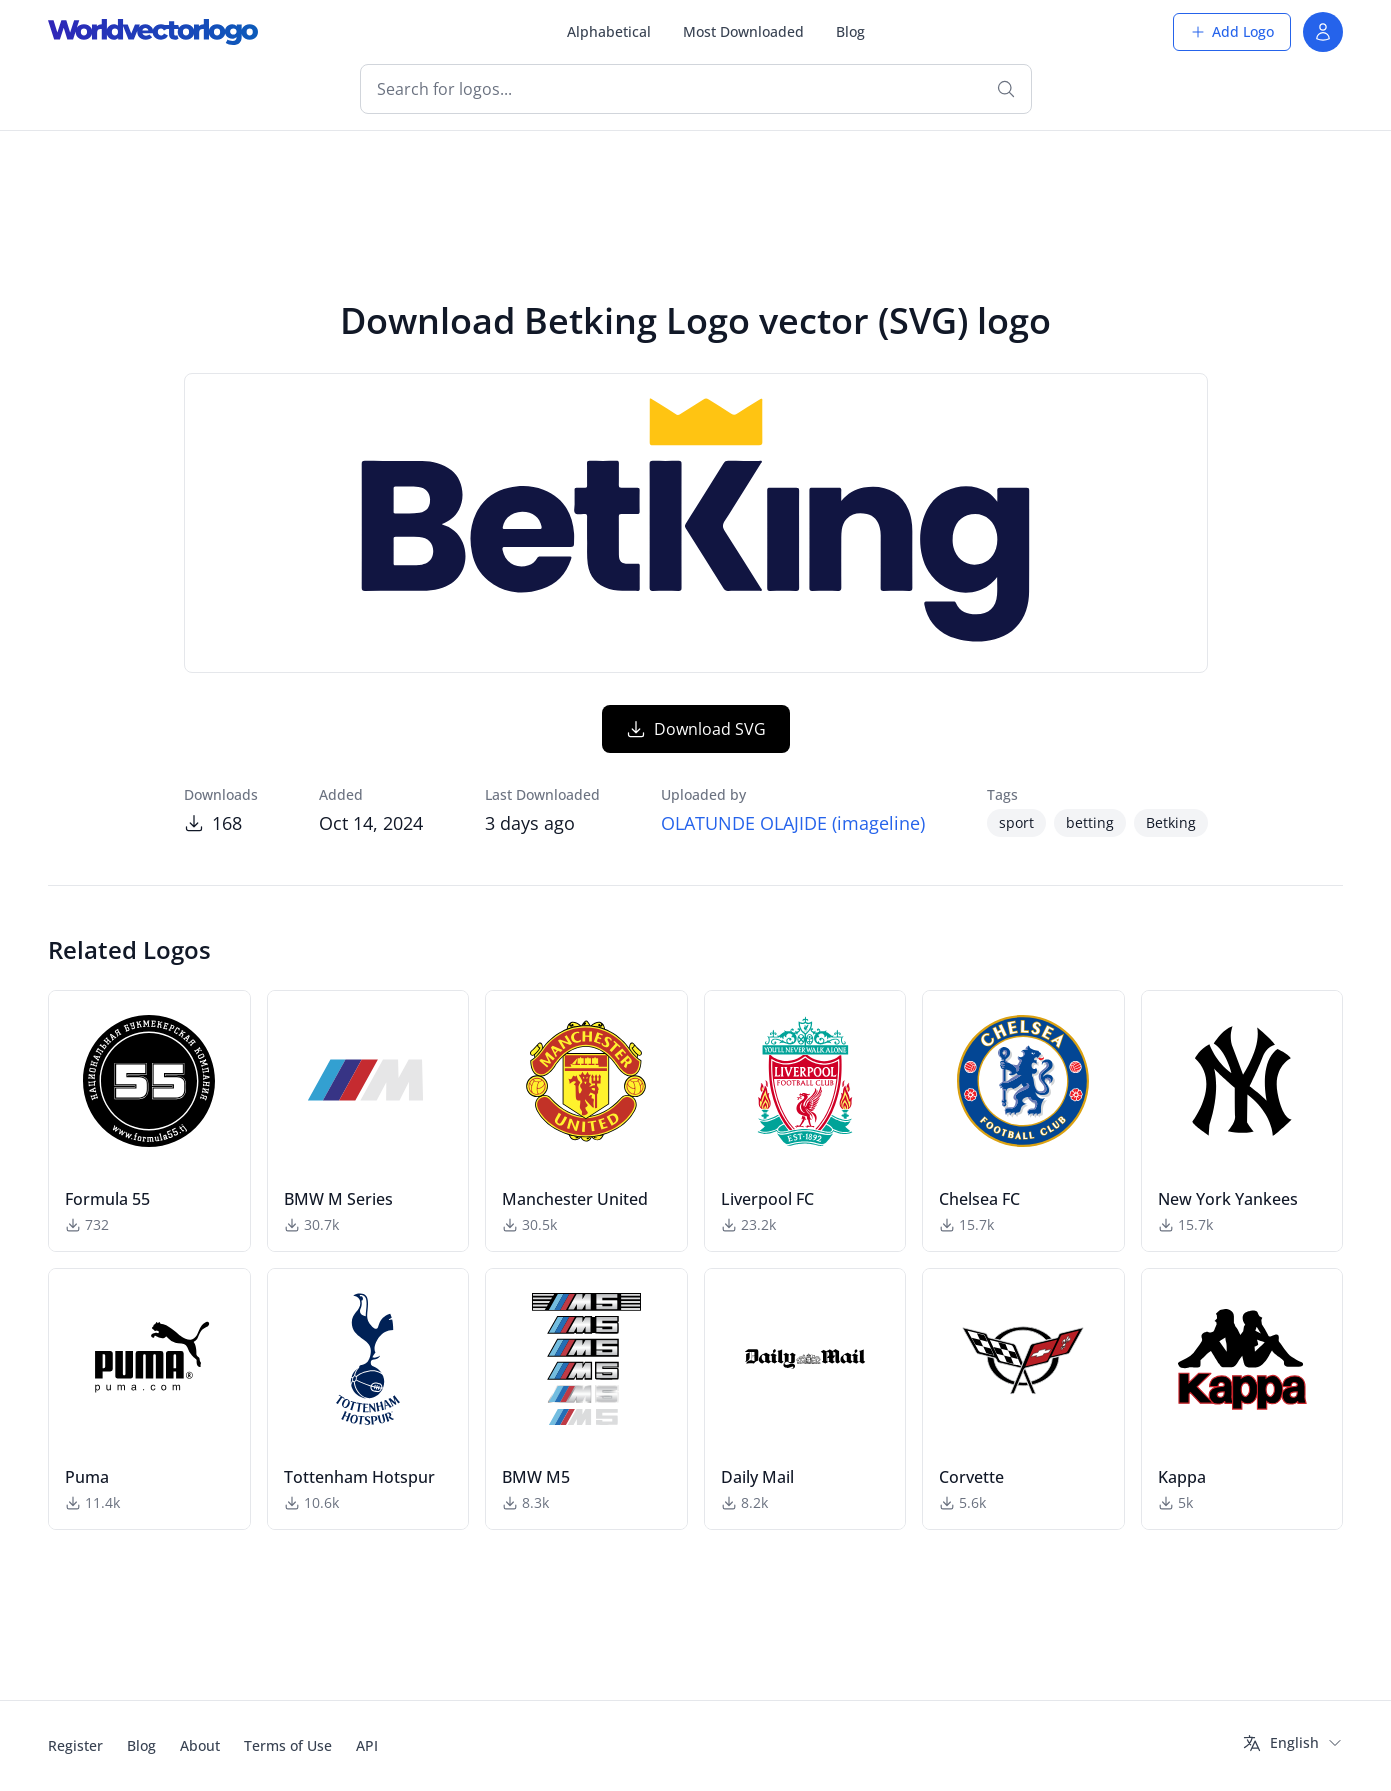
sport (1016, 822)
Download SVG (696, 729)
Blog (850, 31)
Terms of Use (288, 1745)
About (200, 1745)
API (367, 1745)
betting (1090, 822)
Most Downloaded (743, 31)
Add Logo (1232, 31)
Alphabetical (609, 31)
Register (75, 1745)
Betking (1171, 822)
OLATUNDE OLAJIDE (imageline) (793, 823)
